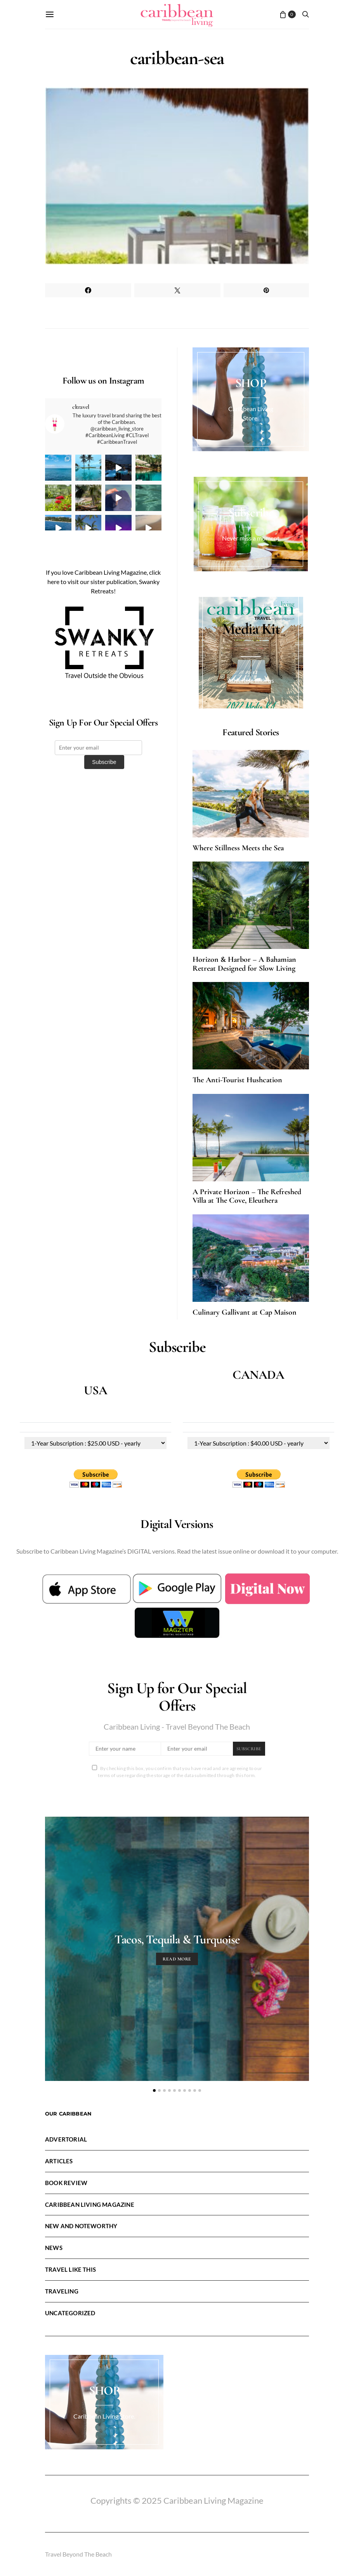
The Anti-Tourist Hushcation (237, 1080)
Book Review (66, 2182)
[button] (154, 2090)
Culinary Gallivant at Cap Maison (245, 1312)
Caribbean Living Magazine (89, 2204)
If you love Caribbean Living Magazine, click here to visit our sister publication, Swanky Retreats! (103, 582)
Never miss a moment (250, 538)
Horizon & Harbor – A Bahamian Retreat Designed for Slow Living (244, 964)
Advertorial (66, 2139)
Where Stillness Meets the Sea (238, 848)
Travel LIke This (70, 2269)
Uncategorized (70, 2312)
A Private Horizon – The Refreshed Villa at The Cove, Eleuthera (247, 1196)
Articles (59, 2160)
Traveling (61, 2291)
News (53, 2247)
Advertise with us (250, 680)
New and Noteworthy (81, 2225)
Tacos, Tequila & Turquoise (177, 1939)
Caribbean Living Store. (104, 2416)
